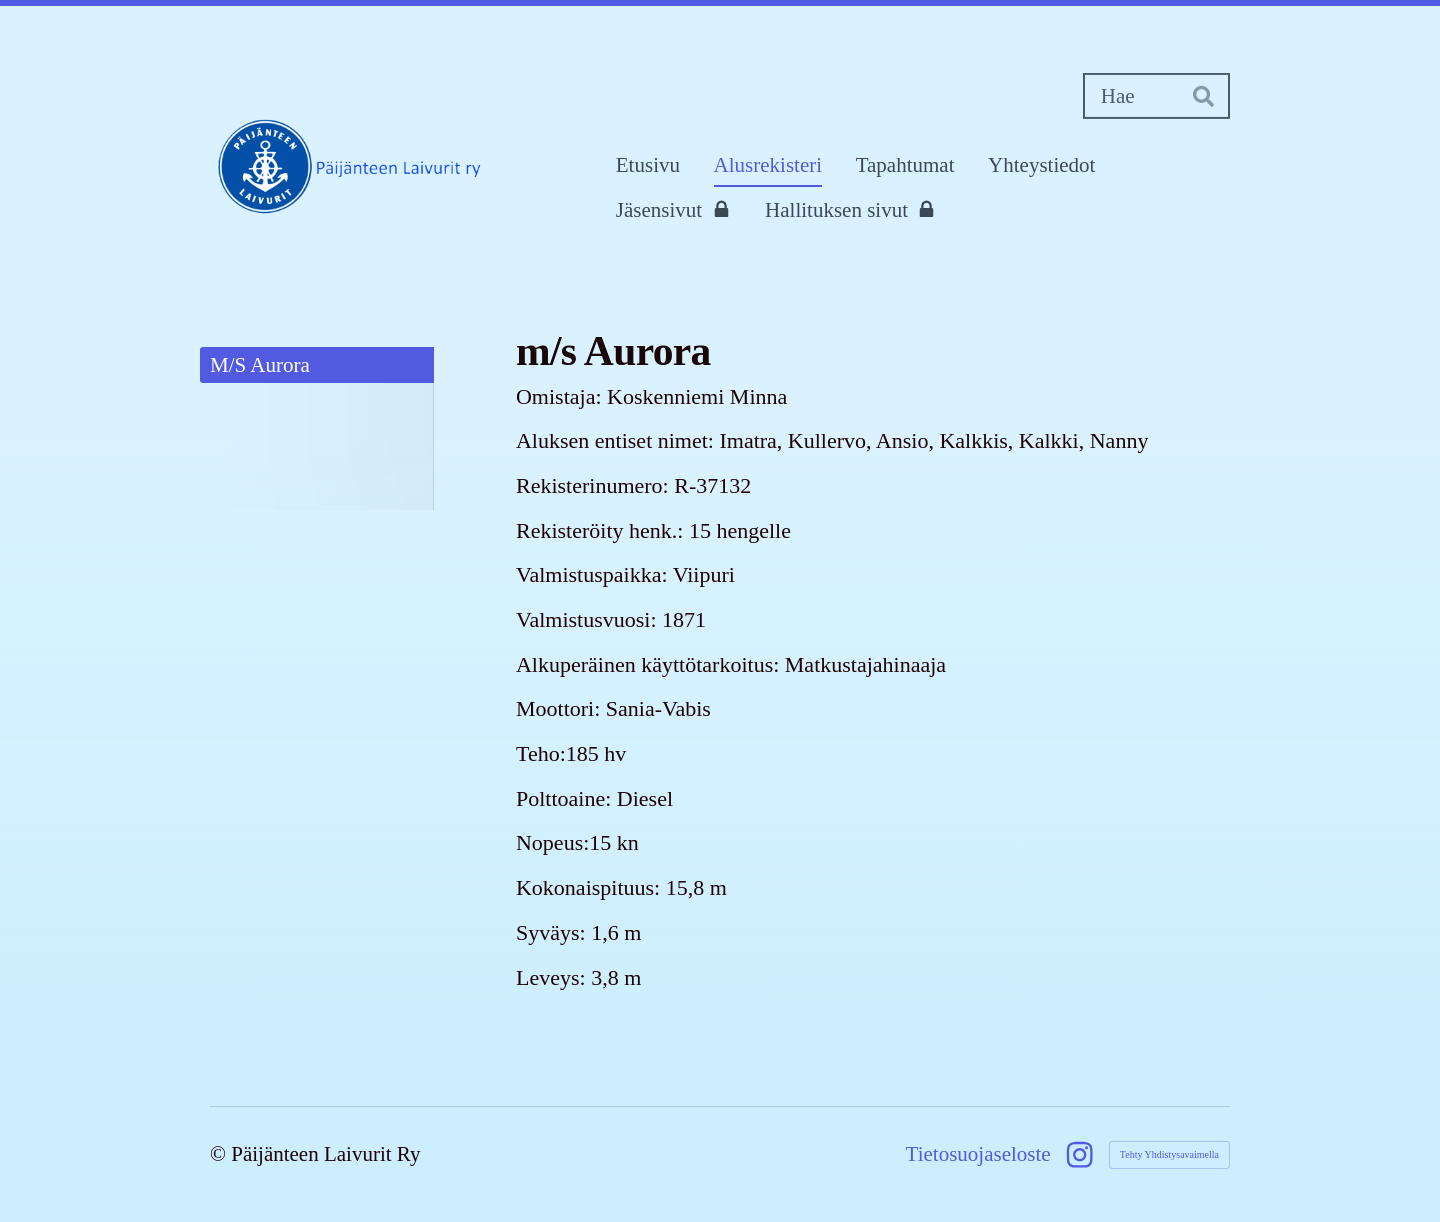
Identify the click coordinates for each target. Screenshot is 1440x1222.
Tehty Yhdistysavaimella (1169, 1154)
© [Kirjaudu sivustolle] (220, 1154)
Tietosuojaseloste (978, 1154)
